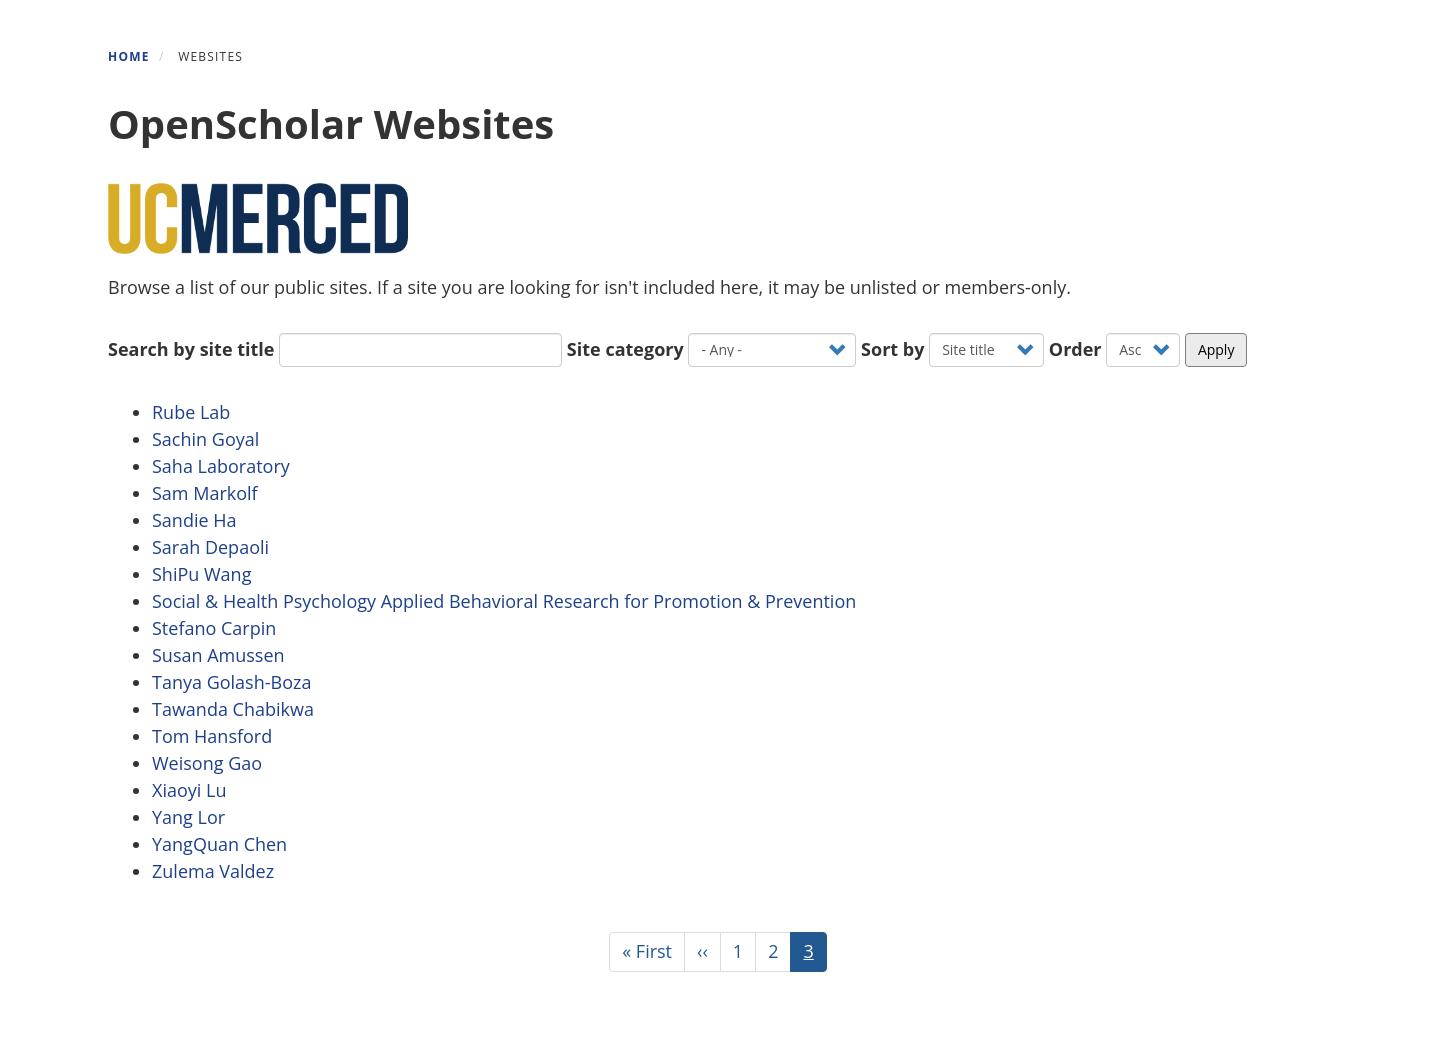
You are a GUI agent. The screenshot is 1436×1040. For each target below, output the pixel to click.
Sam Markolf (205, 493)
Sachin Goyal (205, 439)
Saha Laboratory (221, 466)
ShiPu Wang (201, 574)
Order (1075, 349)
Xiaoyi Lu (189, 790)
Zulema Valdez (213, 871)
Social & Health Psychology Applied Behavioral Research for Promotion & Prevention (509, 601)
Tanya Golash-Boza (231, 682)
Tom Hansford (212, 736)
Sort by (892, 349)
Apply (1216, 349)
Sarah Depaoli (210, 547)
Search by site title (191, 349)
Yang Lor (188, 817)
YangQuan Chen (219, 844)
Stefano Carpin (214, 628)
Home (129, 56)
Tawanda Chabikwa (233, 709)
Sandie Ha (194, 520)
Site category (625, 349)
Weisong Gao (207, 763)
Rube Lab (191, 412)
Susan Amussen (218, 655)
